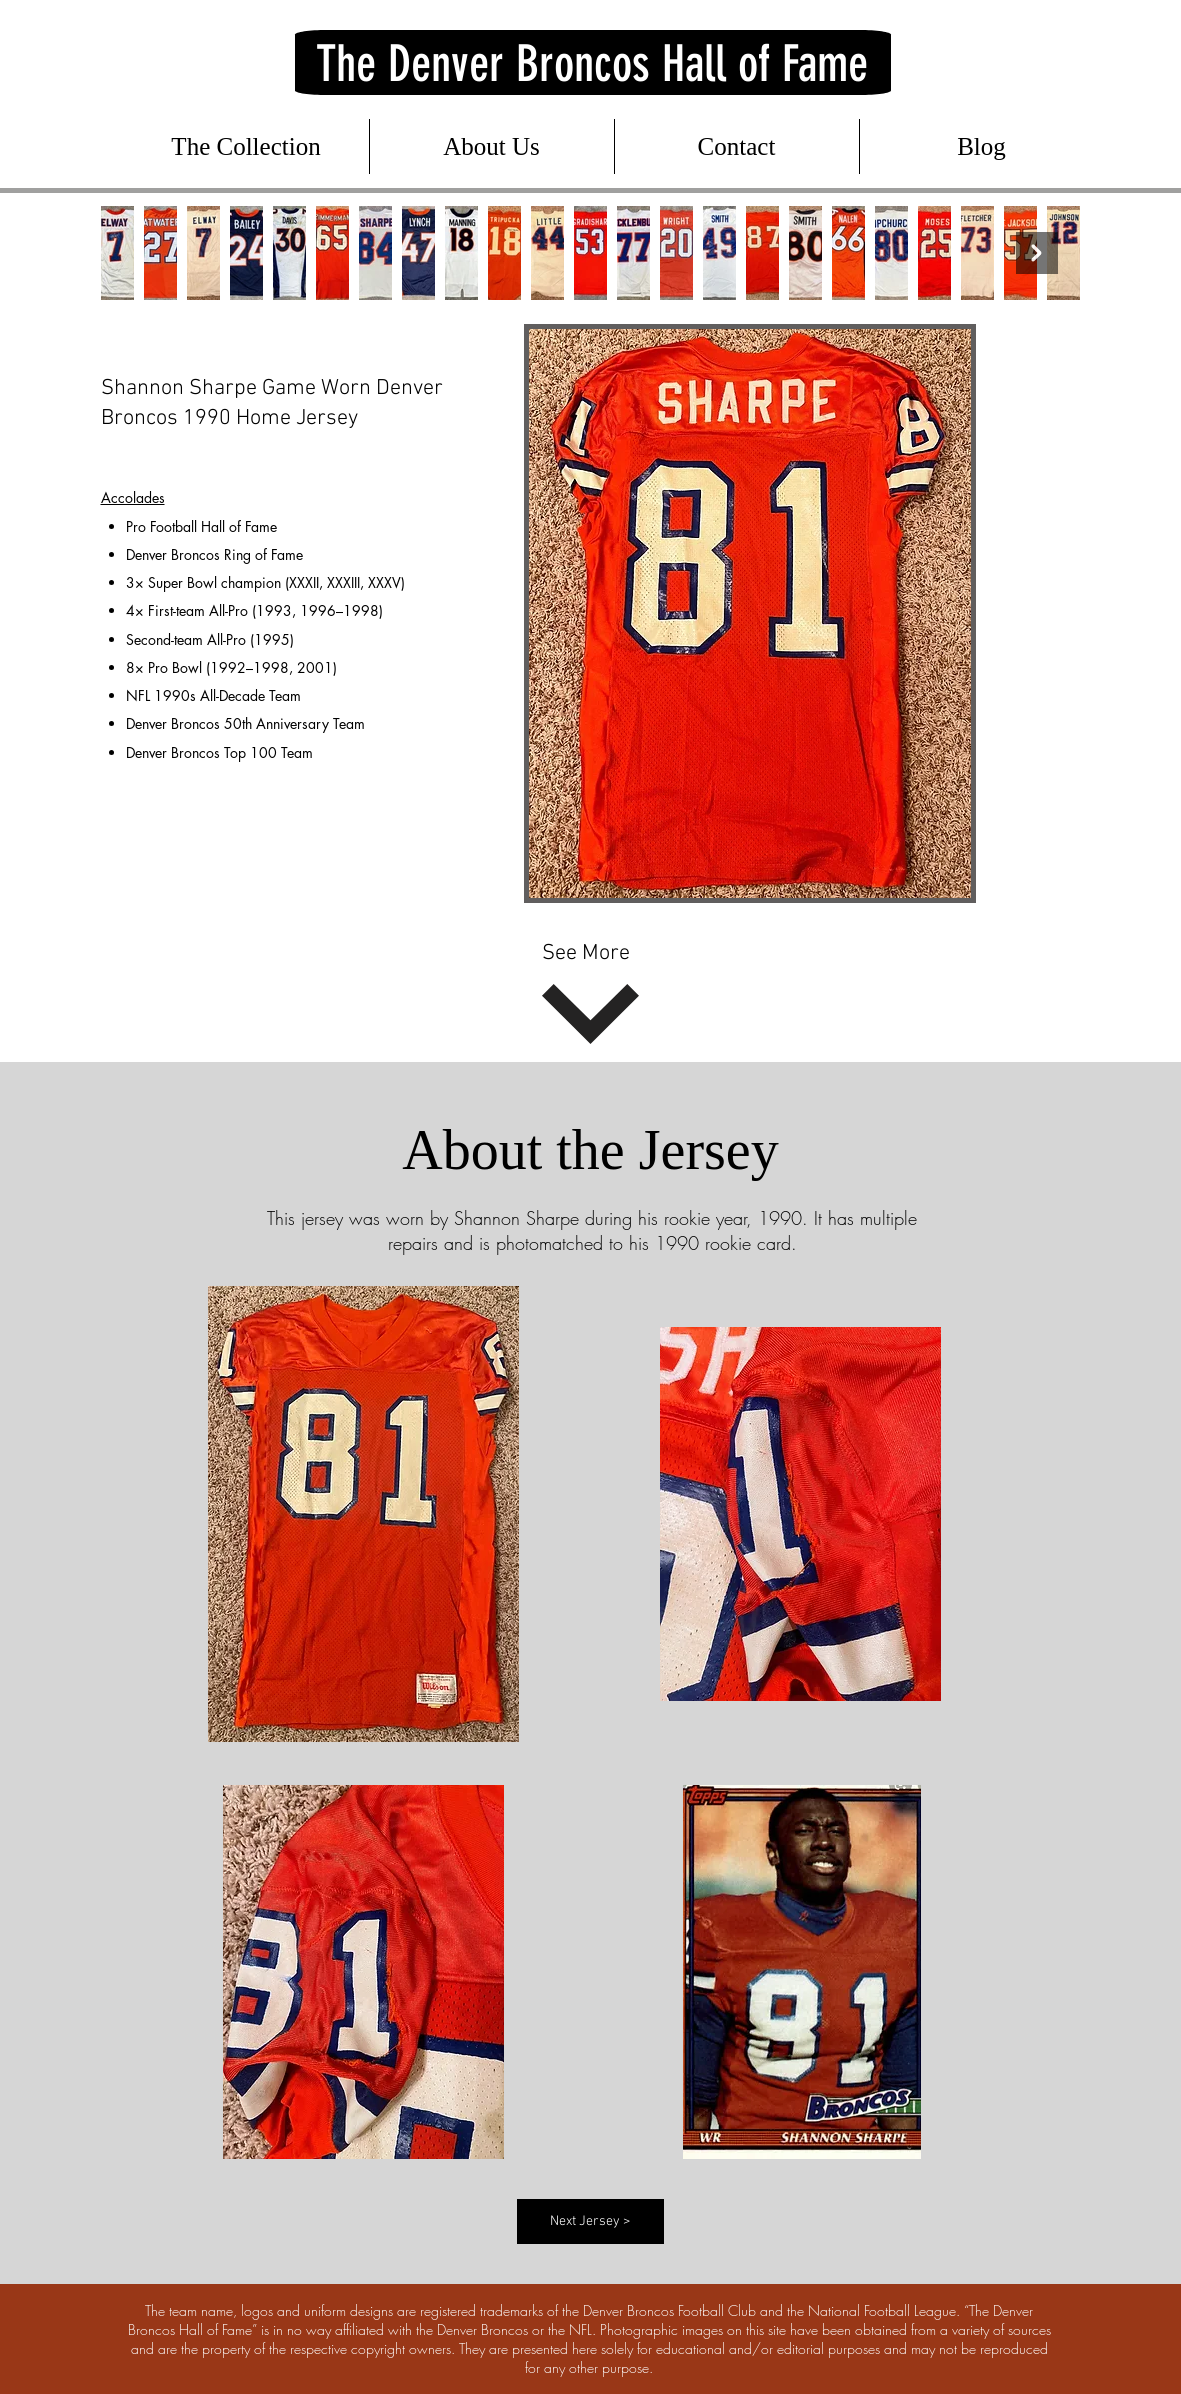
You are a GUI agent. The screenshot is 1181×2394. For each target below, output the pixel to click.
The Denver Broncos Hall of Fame (592, 64)
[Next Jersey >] (590, 2221)
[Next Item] (1037, 253)
